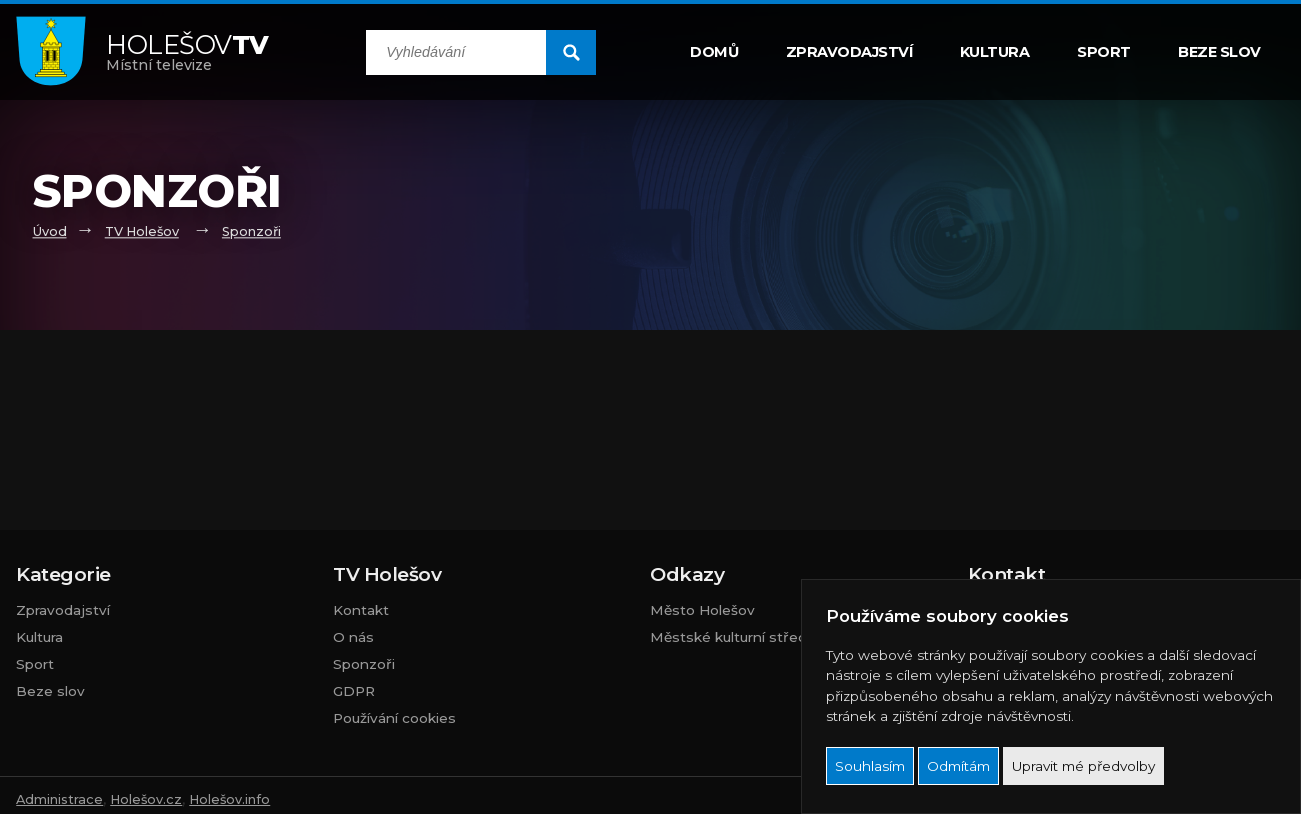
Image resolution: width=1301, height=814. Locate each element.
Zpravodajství (849, 52)
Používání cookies (394, 718)
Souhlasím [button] (870, 766)
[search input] (456, 52)
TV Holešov (142, 231)
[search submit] (571, 52)
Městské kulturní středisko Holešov (772, 637)
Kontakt (361, 610)
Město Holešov (702, 610)
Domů (714, 52)
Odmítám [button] (958, 766)
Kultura (995, 52)
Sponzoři (251, 231)
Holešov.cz (146, 799)
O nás (353, 637)
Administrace (59, 799)
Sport (1104, 52)
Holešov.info (229, 799)
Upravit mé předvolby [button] (1083, 766)
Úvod (50, 231)
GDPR (354, 691)
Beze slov (1219, 52)
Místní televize (187, 52)
